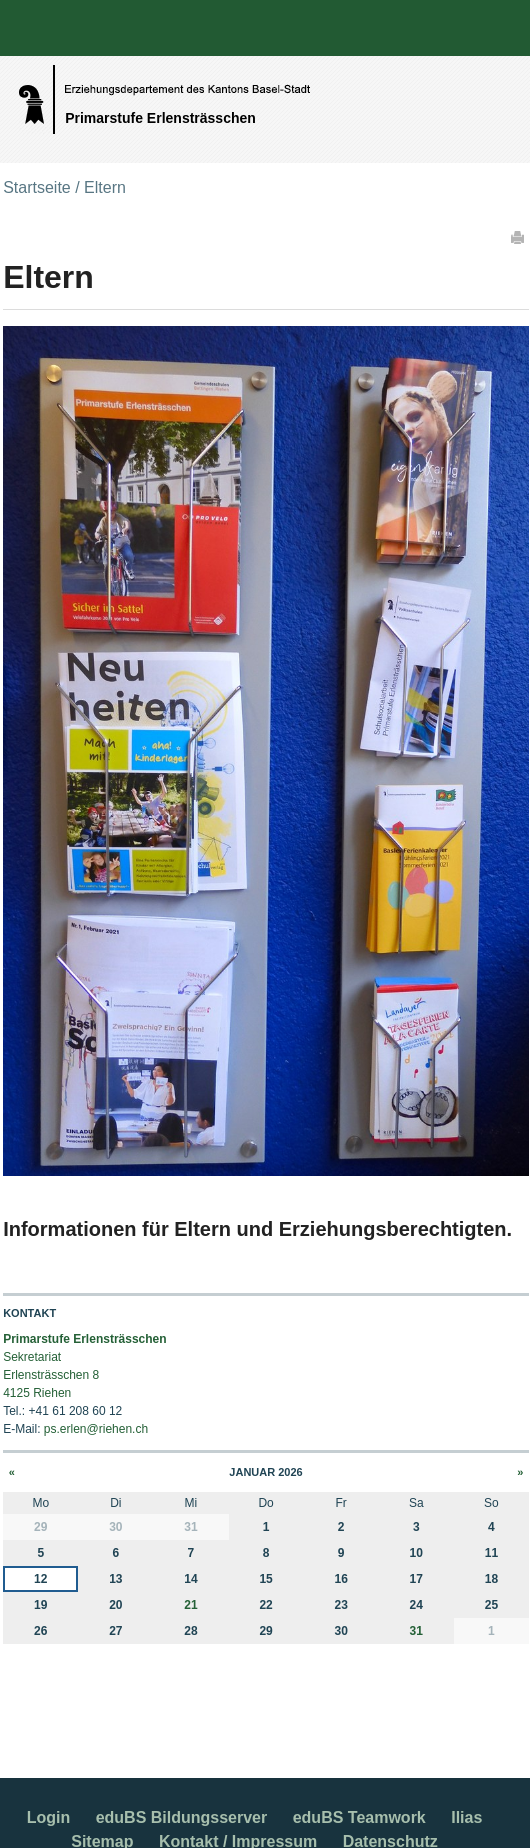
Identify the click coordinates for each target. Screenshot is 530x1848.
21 (190, 1605)
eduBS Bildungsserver (182, 1817)
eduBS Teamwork (359, 1817)
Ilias (466, 1817)
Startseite (37, 187)
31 (416, 1631)
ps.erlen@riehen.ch (96, 1429)
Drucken (519, 237)
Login (49, 1817)
